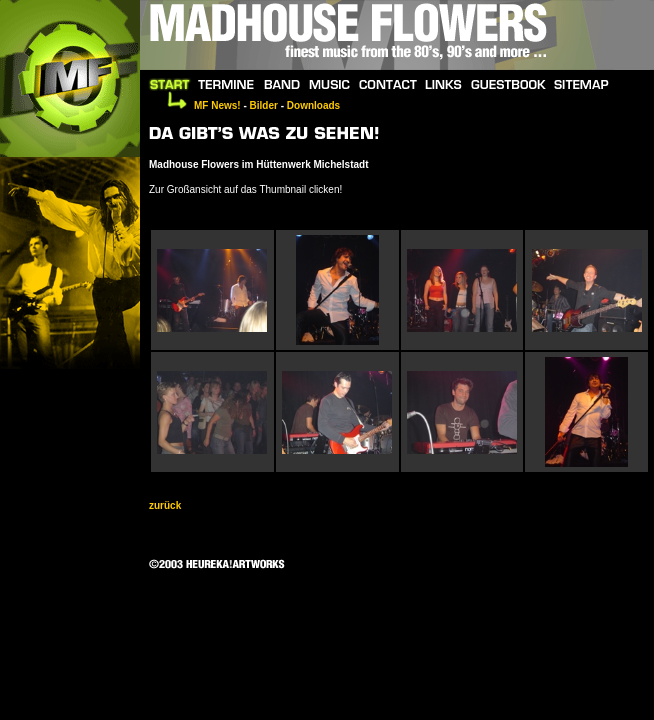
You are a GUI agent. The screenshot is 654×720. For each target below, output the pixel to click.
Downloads (313, 105)
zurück (165, 505)
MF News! (217, 105)
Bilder (264, 105)
